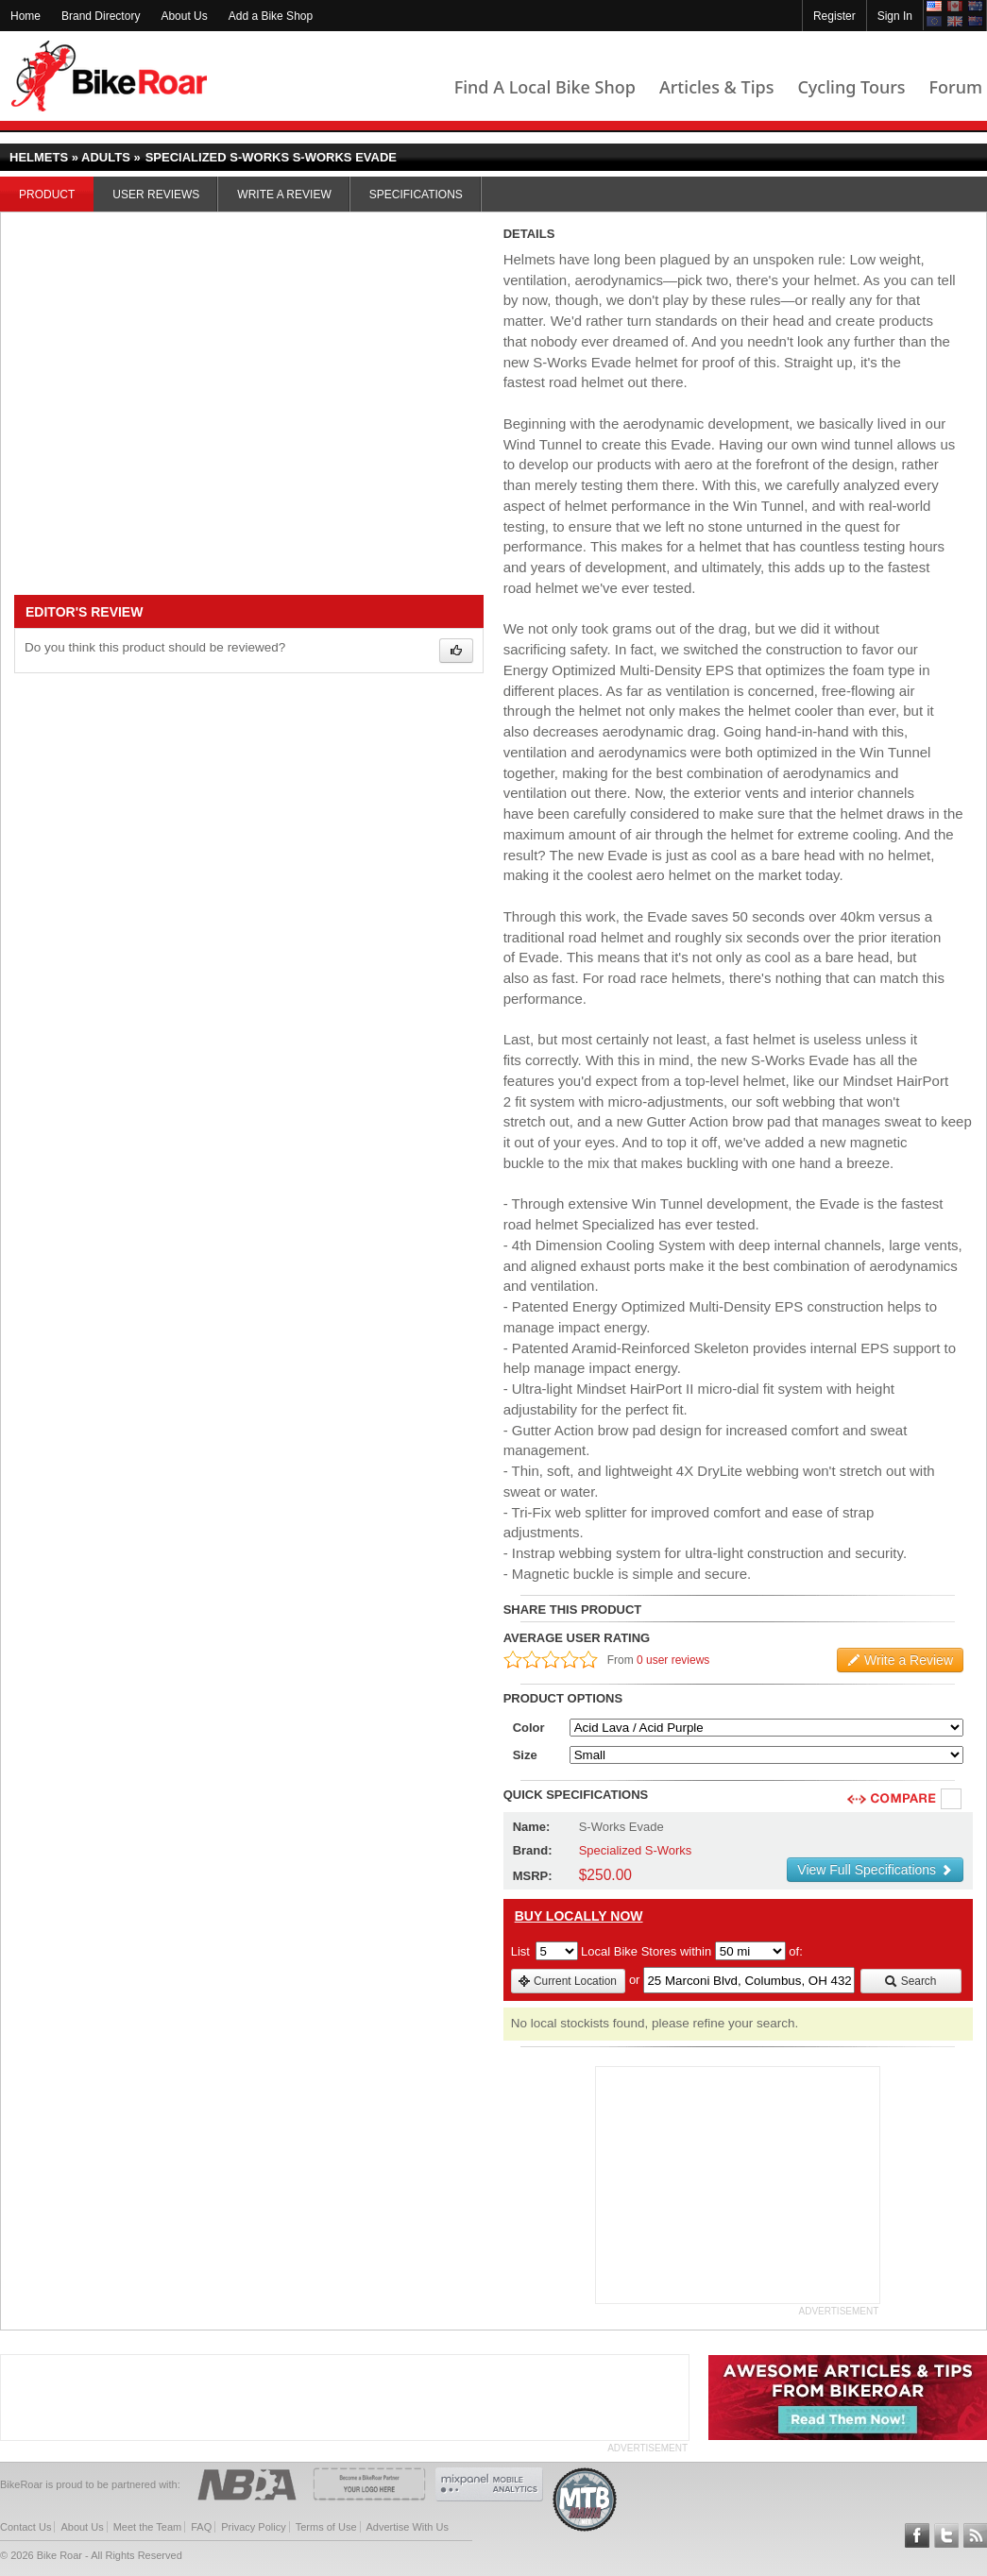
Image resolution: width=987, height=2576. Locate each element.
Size (525, 1755)
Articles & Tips (716, 87)
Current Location (567, 1981)
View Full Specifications (875, 1869)
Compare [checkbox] (952, 1799)
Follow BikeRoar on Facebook (917, 2535)
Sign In (894, 16)
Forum (955, 87)
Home (25, 16)
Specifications (416, 194)
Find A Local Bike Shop (545, 87)
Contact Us (25, 2527)
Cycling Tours (851, 87)
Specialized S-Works (635, 1850)
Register (834, 16)
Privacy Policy (253, 2527)
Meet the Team (147, 2527)
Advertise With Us (407, 2527)
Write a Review (284, 194)
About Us (184, 16)
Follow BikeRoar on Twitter (946, 2535)
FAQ (201, 2527)
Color (529, 1727)
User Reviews (155, 194)
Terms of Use (326, 2527)
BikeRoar (109, 76)
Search (910, 1981)
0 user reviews (673, 1660)
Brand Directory (100, 16)
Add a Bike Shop (271, 16)
